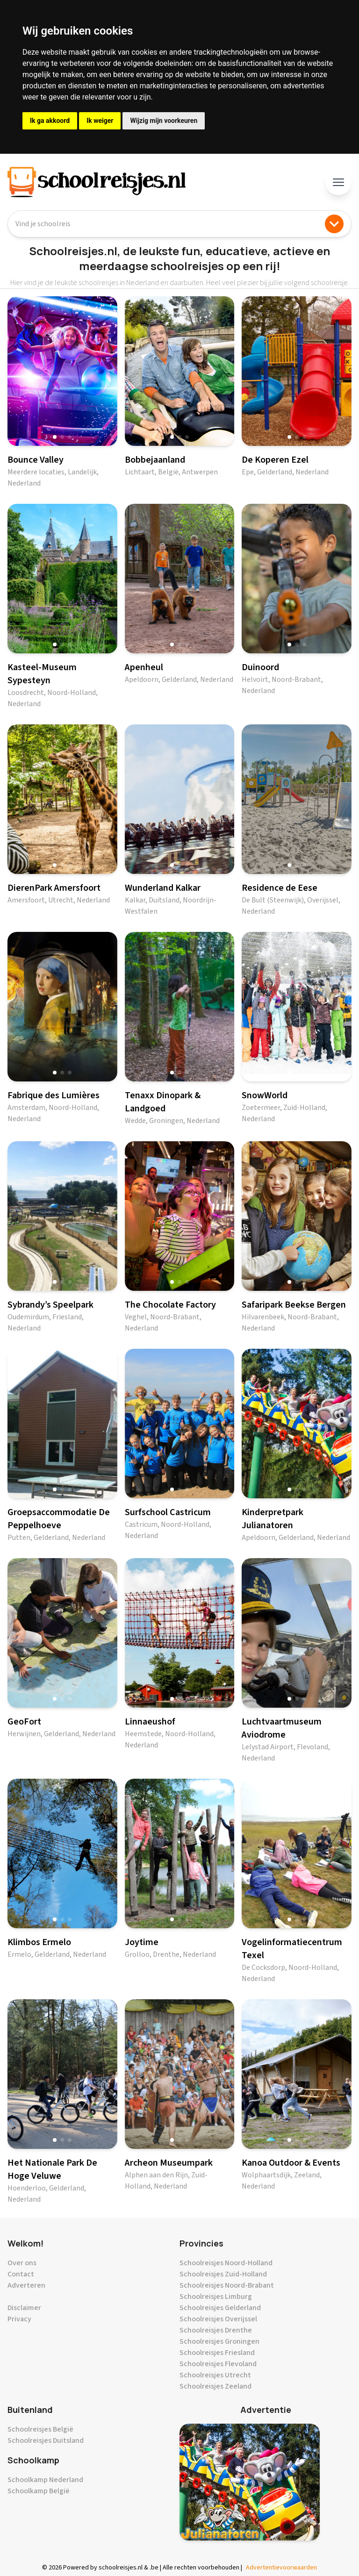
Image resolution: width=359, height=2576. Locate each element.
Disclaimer (24, 2308)
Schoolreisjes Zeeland (215, 2386)
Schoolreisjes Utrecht (215, 2375)
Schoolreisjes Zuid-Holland (223, 2274)
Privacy (19, 2319)
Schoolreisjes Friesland (217, 2352)
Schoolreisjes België (40, 2429)
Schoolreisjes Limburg (216, 2296)
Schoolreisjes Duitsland (45, 2440)
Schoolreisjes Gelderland (220, 2308)
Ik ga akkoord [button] (50, 120)
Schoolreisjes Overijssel (218, 2319)
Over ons (21, 2263)
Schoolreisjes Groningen (219, 2341)
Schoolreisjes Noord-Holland (226, 2263)
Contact (20, 2274)
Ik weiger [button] (99, 120)
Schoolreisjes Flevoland (218, 2364)
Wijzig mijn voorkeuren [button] (163, 120)
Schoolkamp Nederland (45, 2480)
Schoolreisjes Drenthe (216, 2330)
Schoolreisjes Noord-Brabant (227, 2285)
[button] (55, 437)
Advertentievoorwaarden (281, 2567)
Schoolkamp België (38, 2491)
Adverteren (26, 2285)
